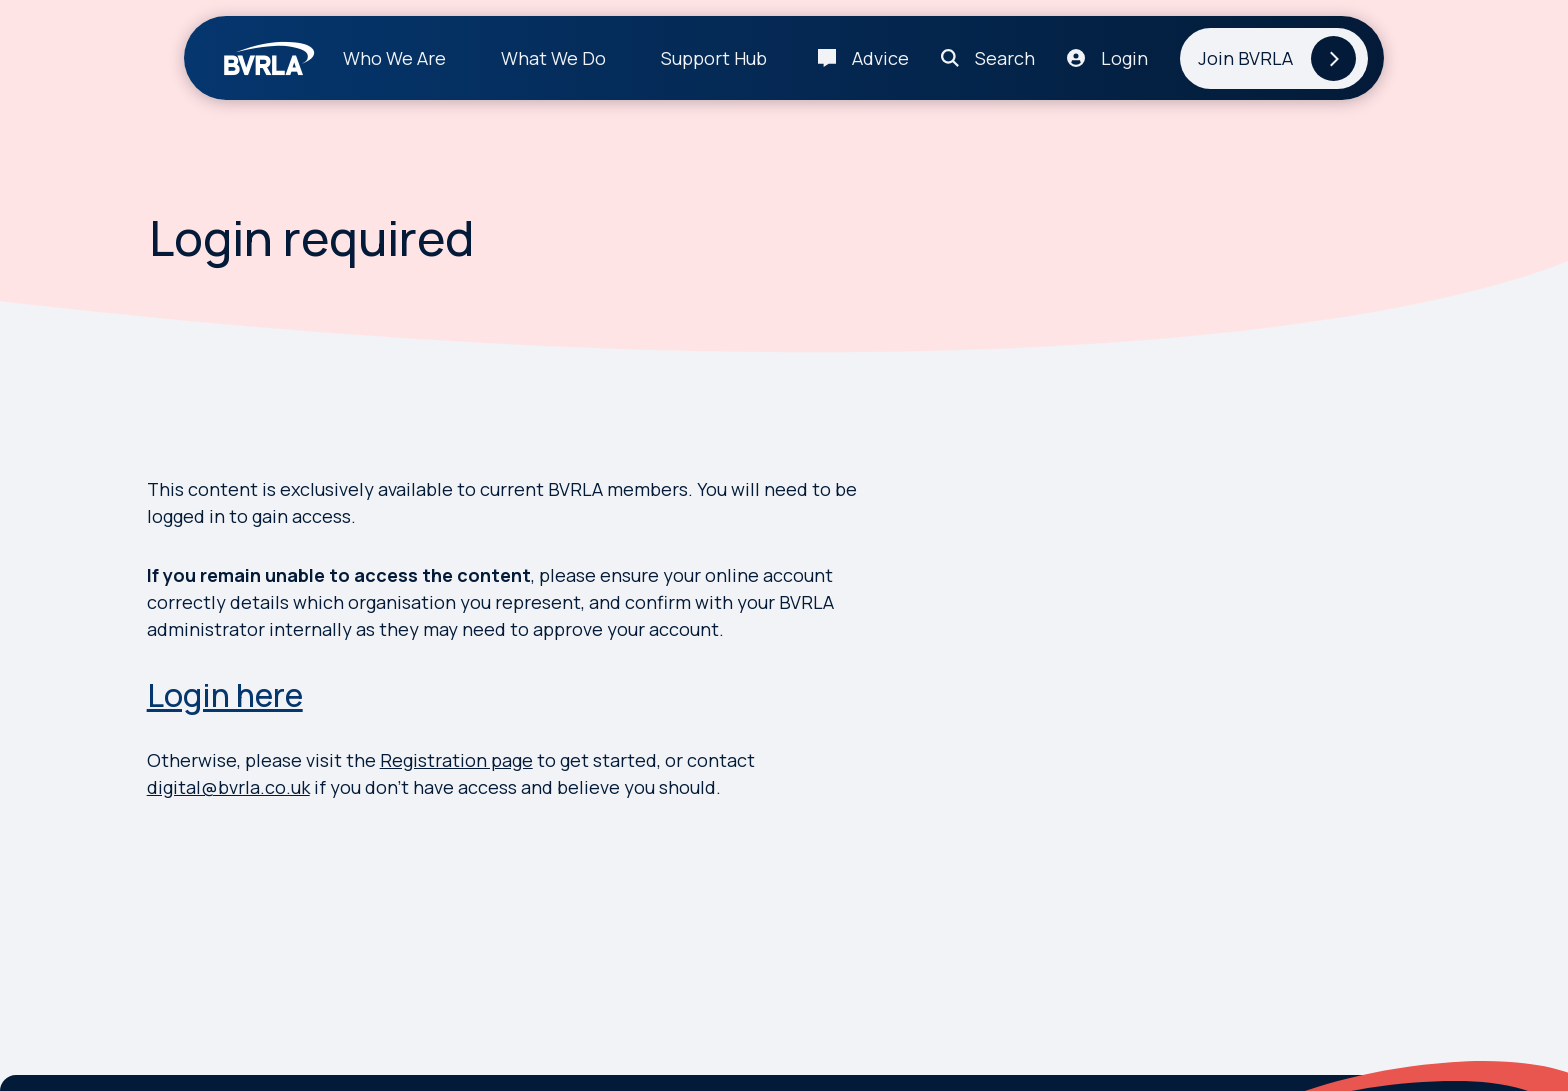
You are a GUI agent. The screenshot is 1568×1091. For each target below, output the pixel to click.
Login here (225, 695)
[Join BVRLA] (1274, 58)
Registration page (456, 760)
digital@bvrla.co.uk (228, 787)
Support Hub (714, 58)
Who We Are (394, 58)
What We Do (553, 58)
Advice (880, 58)
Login (1124, 58)
